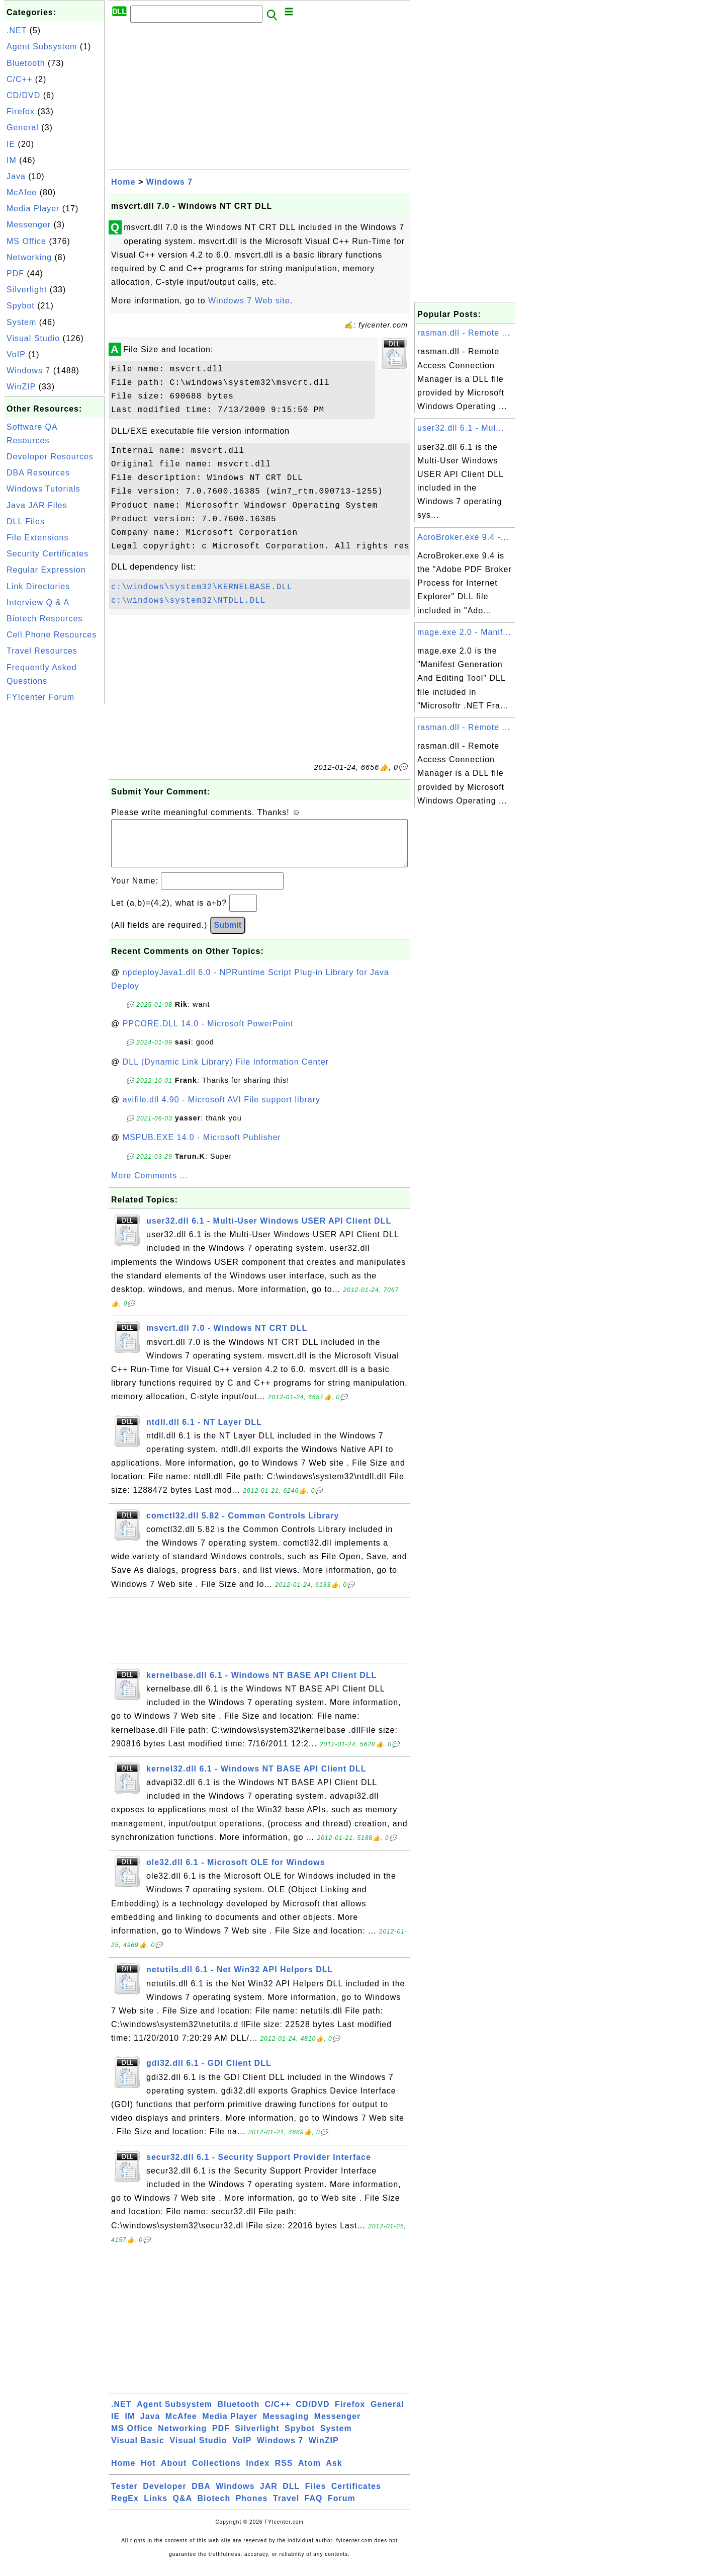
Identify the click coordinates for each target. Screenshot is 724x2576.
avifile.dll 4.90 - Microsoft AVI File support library (221, 1109)
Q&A (183, 2508)
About (174, 2473)
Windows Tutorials (43, 489)
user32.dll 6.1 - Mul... (460, 428)
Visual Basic (137, 2450)
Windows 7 (28, 370)
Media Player (33, 208)
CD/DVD (23, 95)
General (23, 127)
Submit (227, 935)
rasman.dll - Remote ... (463, 333)
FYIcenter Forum (40, 697)
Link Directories (38, 586)
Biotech (214, 2508)
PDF (15, 273)
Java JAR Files (37, 505)
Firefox (21, 111)
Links (155, 2508)
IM (12, 160)
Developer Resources (50, 456)
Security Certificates (47, 553)
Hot (148, 2473)
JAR (269, 2496)
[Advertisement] (54, 857)
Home (123, 182)
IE (11, 144)
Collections (216, 2473)
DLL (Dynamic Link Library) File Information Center (226, 1072)
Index (257, 2473)
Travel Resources (42, 651)
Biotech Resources (44, 618)
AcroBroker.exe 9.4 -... (463, 537)
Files (315, 2496)
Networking (29, 257)
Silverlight (27, 289)
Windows (235, 2496)
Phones (252, 2508)
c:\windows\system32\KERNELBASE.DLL (201, 587)
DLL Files (26, 521)
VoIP (16, 354)
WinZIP (21, 386)
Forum (341, 2508)
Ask (334, 2473)
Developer (164, 2496)
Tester (124, 2496)
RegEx (125, 2508)
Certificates (356, 2496)
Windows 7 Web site (249, 300)
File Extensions (38, 537)
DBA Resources (38, 472)
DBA (201, 2496)
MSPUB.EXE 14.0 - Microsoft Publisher (202, 1147)
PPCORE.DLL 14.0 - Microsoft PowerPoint (208, 1033)
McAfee (22, 192)
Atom (309, 2473)
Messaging (286, 2426)
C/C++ (19, 79)
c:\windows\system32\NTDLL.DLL (188, 600)
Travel (286, 2508)
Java (16, 176)
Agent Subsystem (42, 46)
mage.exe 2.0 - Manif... (464, 632)
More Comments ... (149, 1185)
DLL (291, 2496)
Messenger (29, 224)
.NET (17, 30)
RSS (284, 2473)
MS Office (26, 241)
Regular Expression (46, 570)
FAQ (314, 2508)
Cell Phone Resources (52, 634)
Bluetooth (26, 63)
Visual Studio (33, 338)
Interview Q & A (38, 602)
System (21, 322)
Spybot (21, 305)
